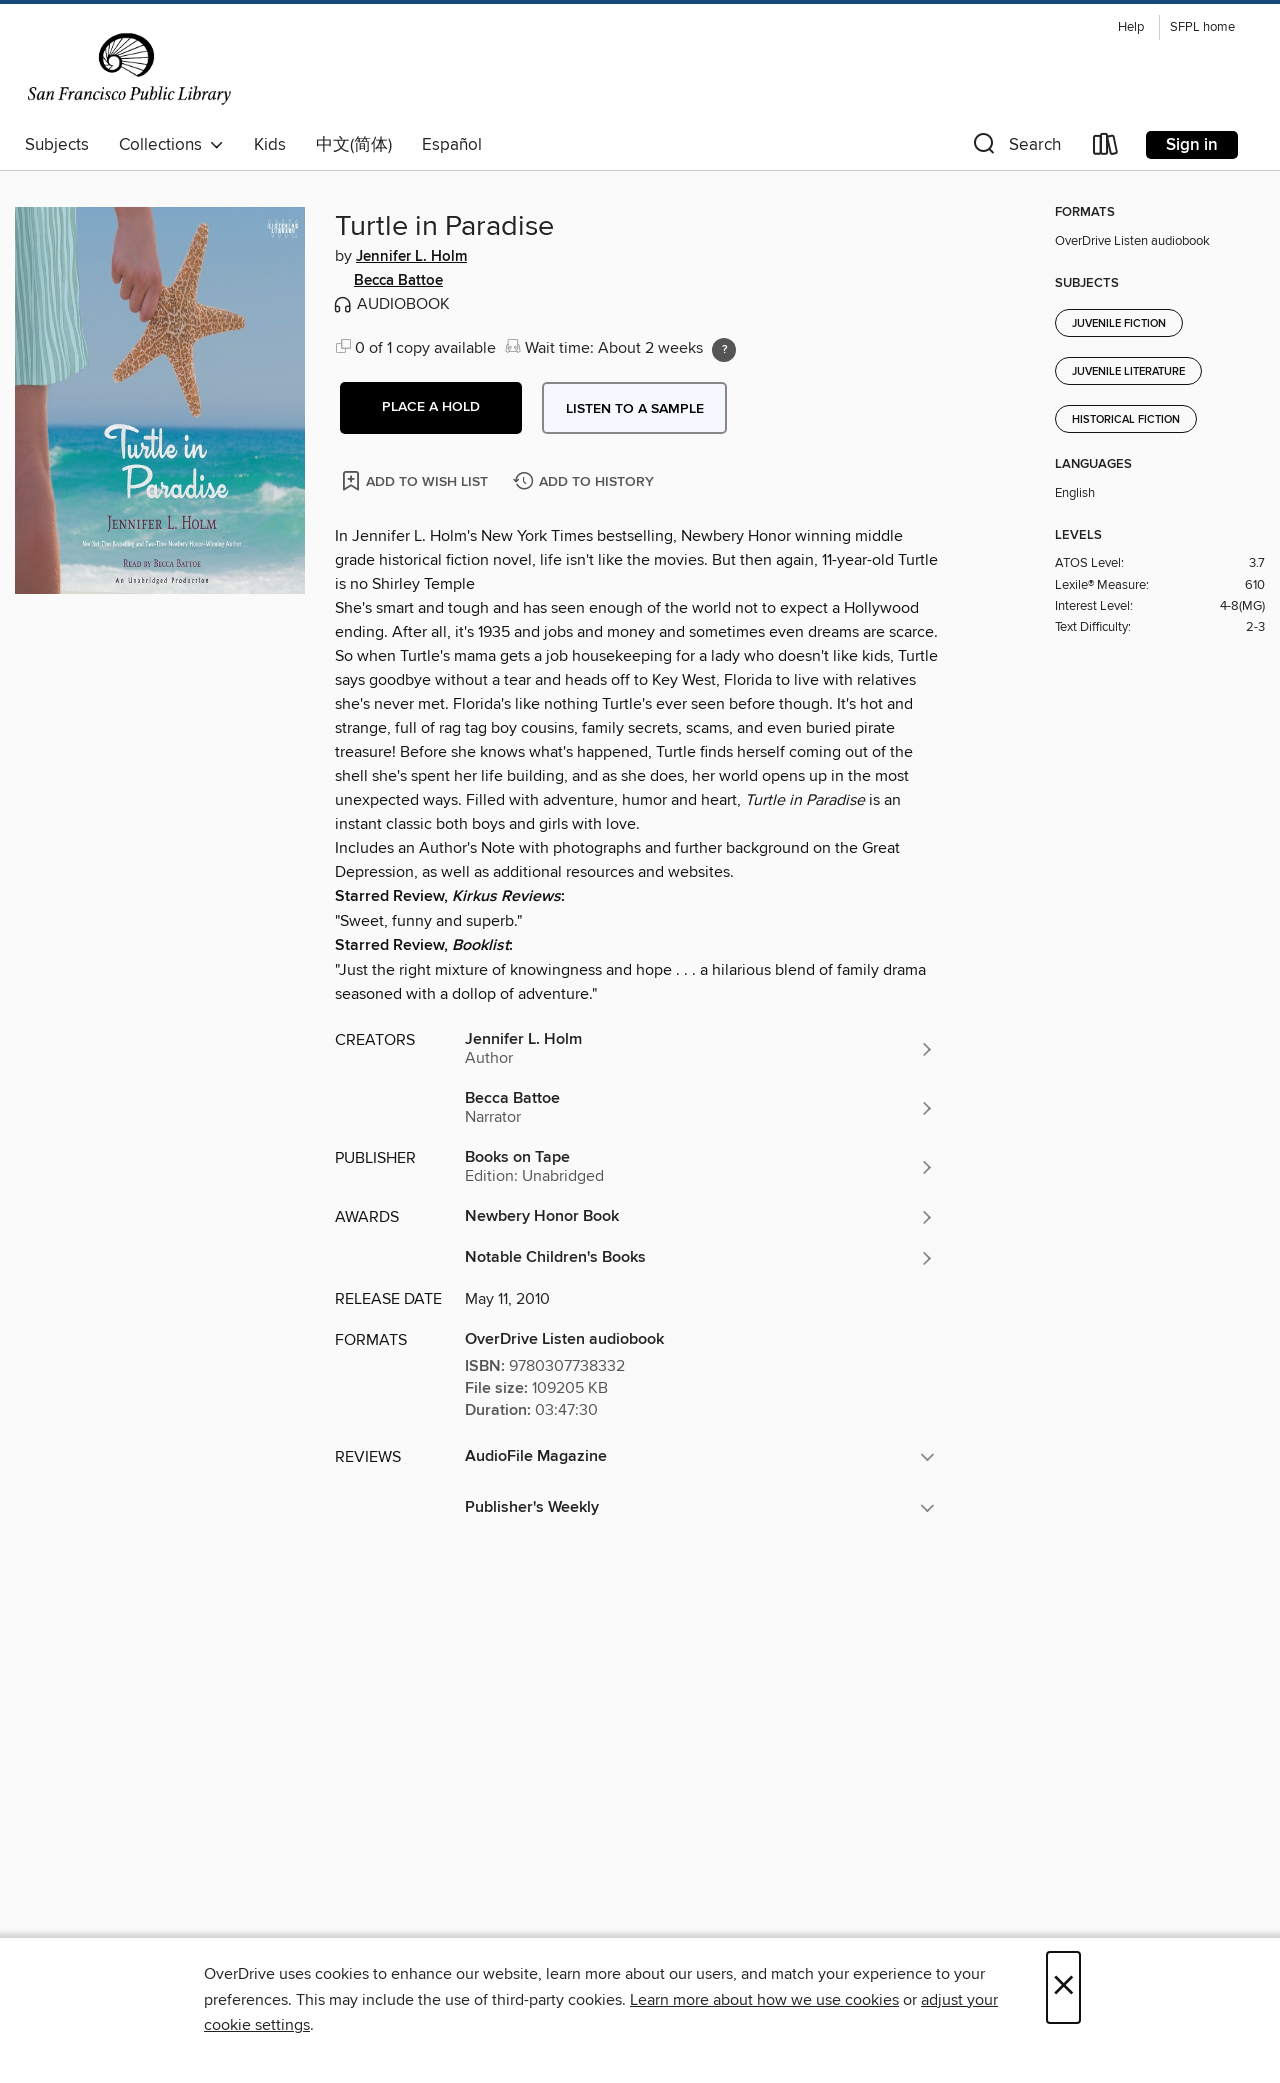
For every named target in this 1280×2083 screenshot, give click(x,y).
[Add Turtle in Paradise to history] (586, 482)
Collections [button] (171, 145)
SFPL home (1202, 27)
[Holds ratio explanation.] (724, 350)
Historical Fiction (1126, 420)
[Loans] (1106, 148)
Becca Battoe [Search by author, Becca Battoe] (398, 281)
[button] (1015, 148)
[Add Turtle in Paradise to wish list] (416, 480)
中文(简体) (354, 145)
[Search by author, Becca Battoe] (700, 1108)
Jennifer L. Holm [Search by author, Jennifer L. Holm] (411, 257)
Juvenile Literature (1128, 372)
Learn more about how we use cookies (764, 2000)
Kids (270, 145)
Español (452, 145)
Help (1131, 27)
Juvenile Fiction (1119, 324)
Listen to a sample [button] (635, 409)
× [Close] (1063, 1987)
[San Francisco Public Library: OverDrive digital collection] (129, 69)
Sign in (1192, 145)
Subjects (57, 145)
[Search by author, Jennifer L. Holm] (700, 1049)
